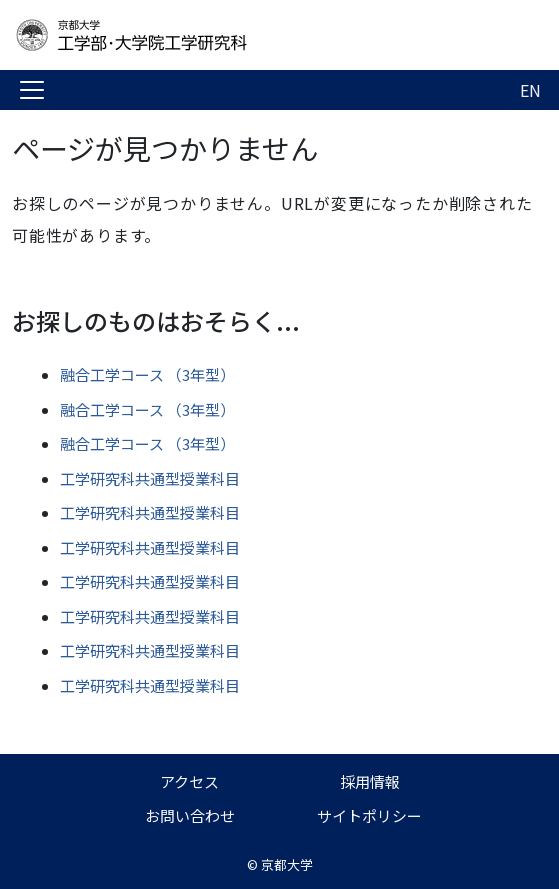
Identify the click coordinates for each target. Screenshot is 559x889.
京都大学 (287, 864)
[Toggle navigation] (32, 90)
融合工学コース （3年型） (147, 374)
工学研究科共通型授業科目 (150, 478)
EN (530, 90)
